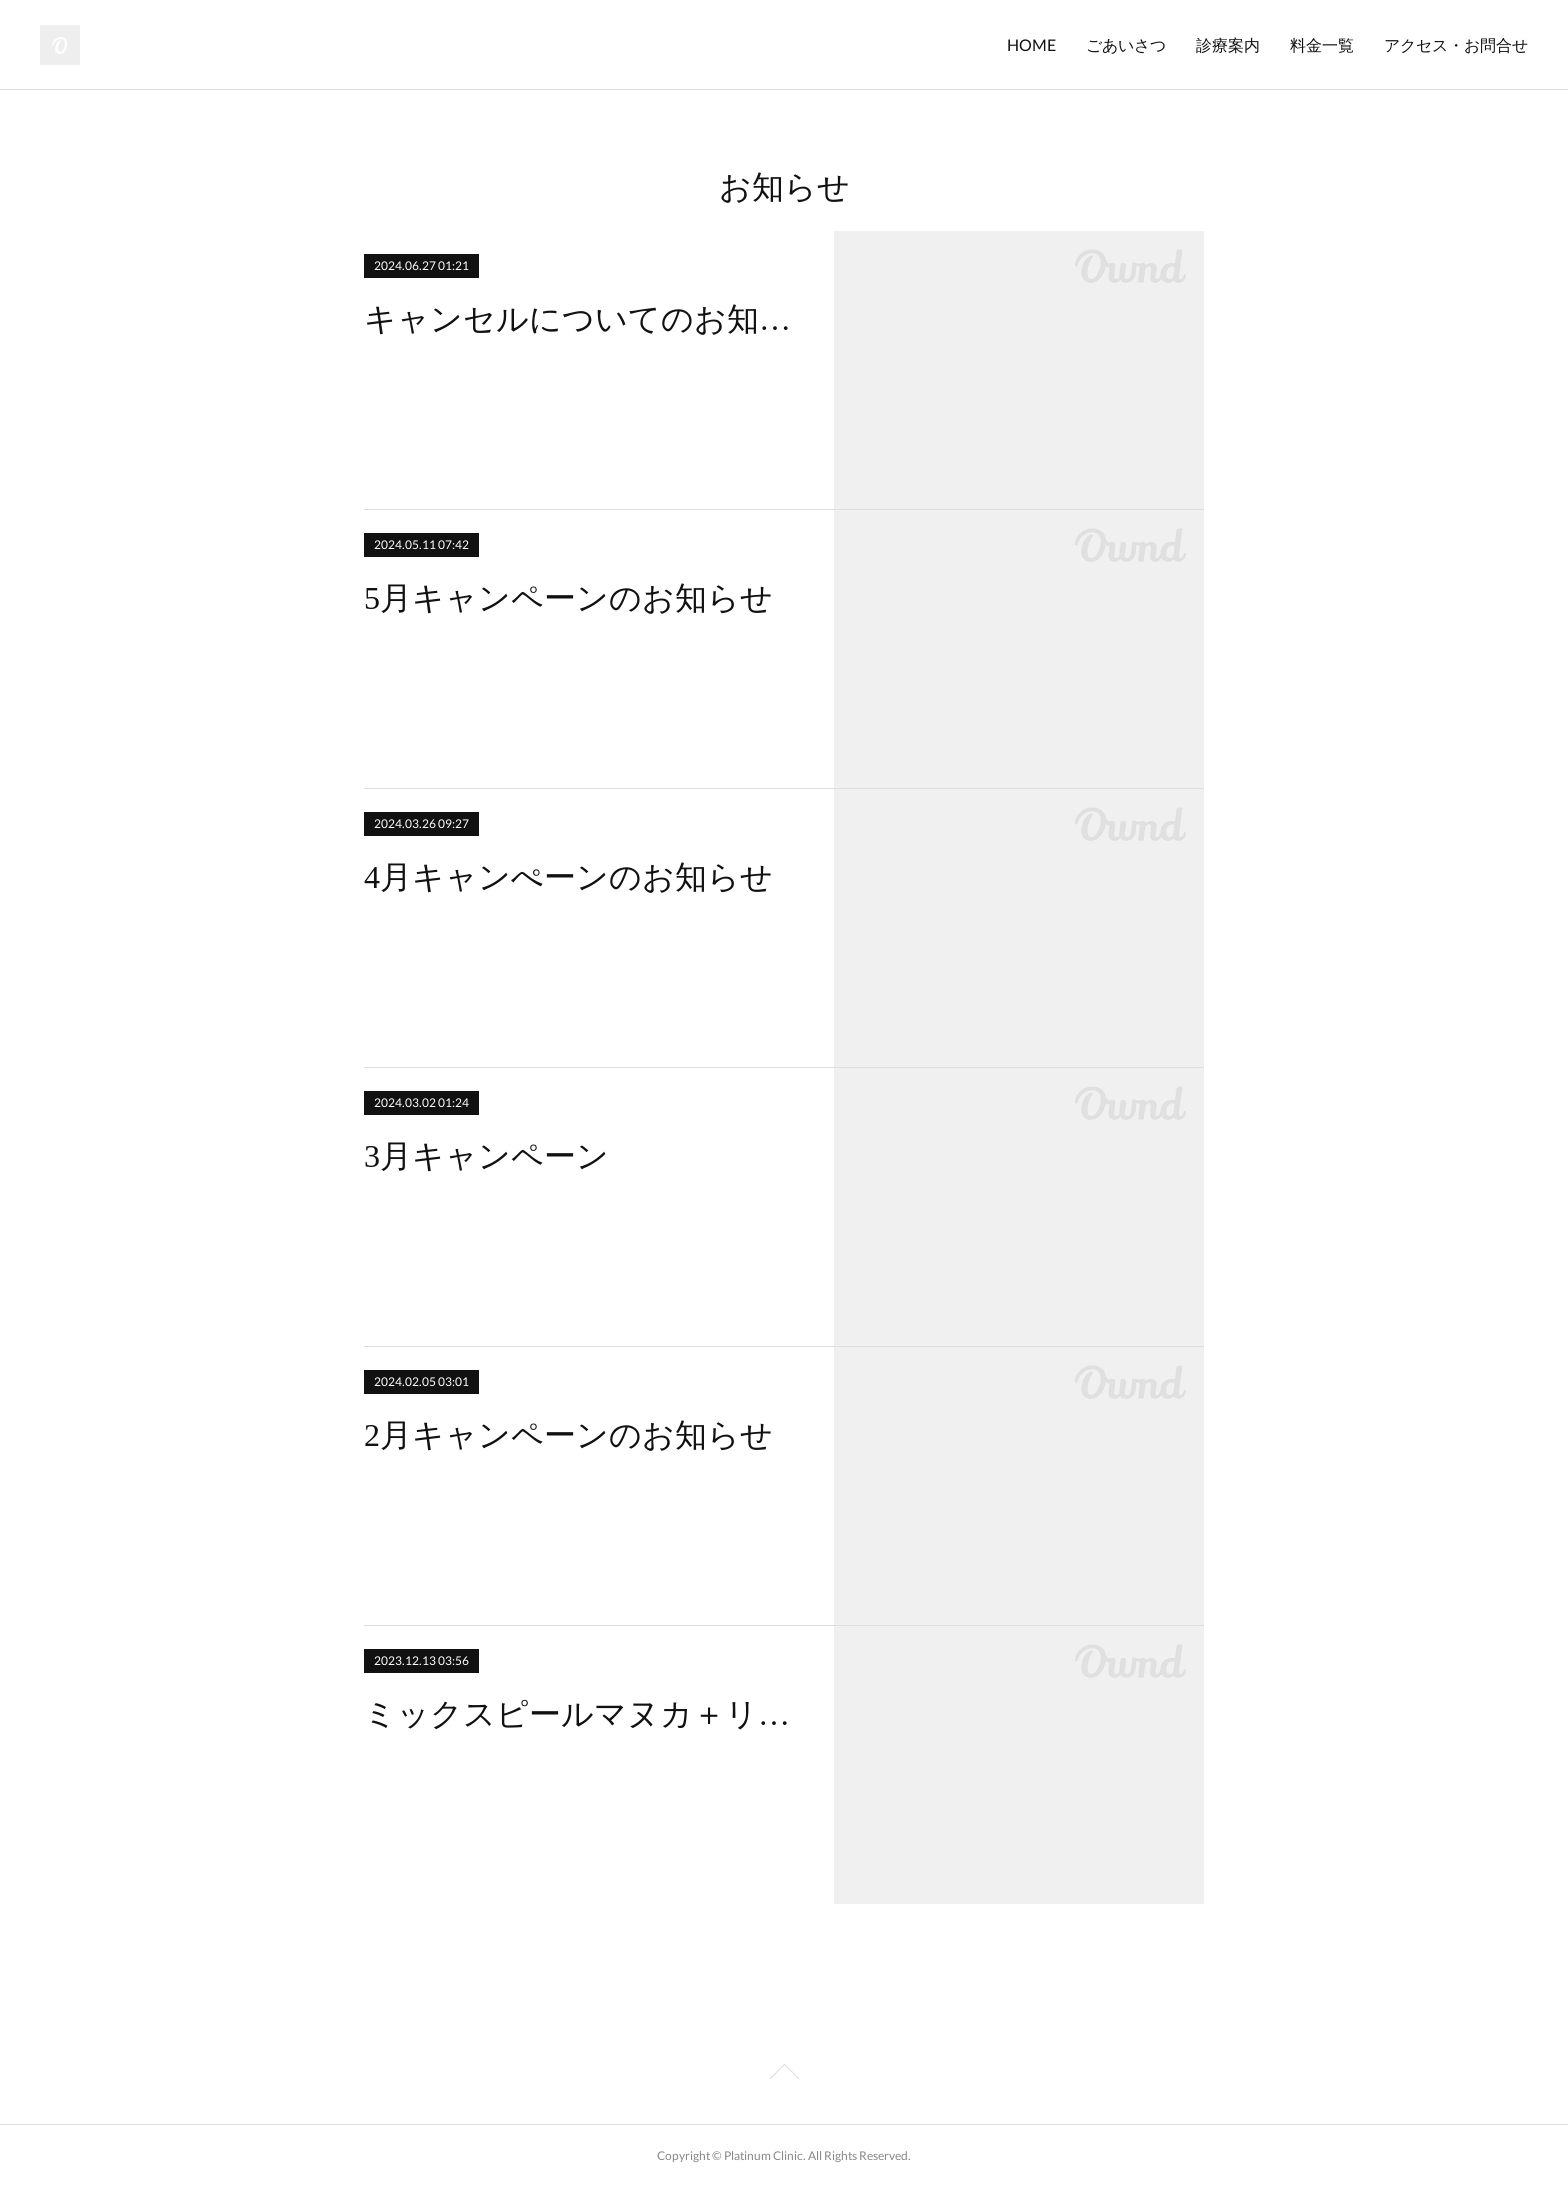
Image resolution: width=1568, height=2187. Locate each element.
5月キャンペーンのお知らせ (568, 598)
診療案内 (1228, 44)
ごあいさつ (1126, 44)
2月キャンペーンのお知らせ (568, 1435)
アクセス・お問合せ (1456, 44)
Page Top (784, 2075)
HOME (1031, 44)
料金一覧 (1322, 44)
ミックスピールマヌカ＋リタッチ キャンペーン (581, 1714)
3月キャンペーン (486, 1156)
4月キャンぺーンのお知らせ (568, 877)
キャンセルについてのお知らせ (581, 319)
